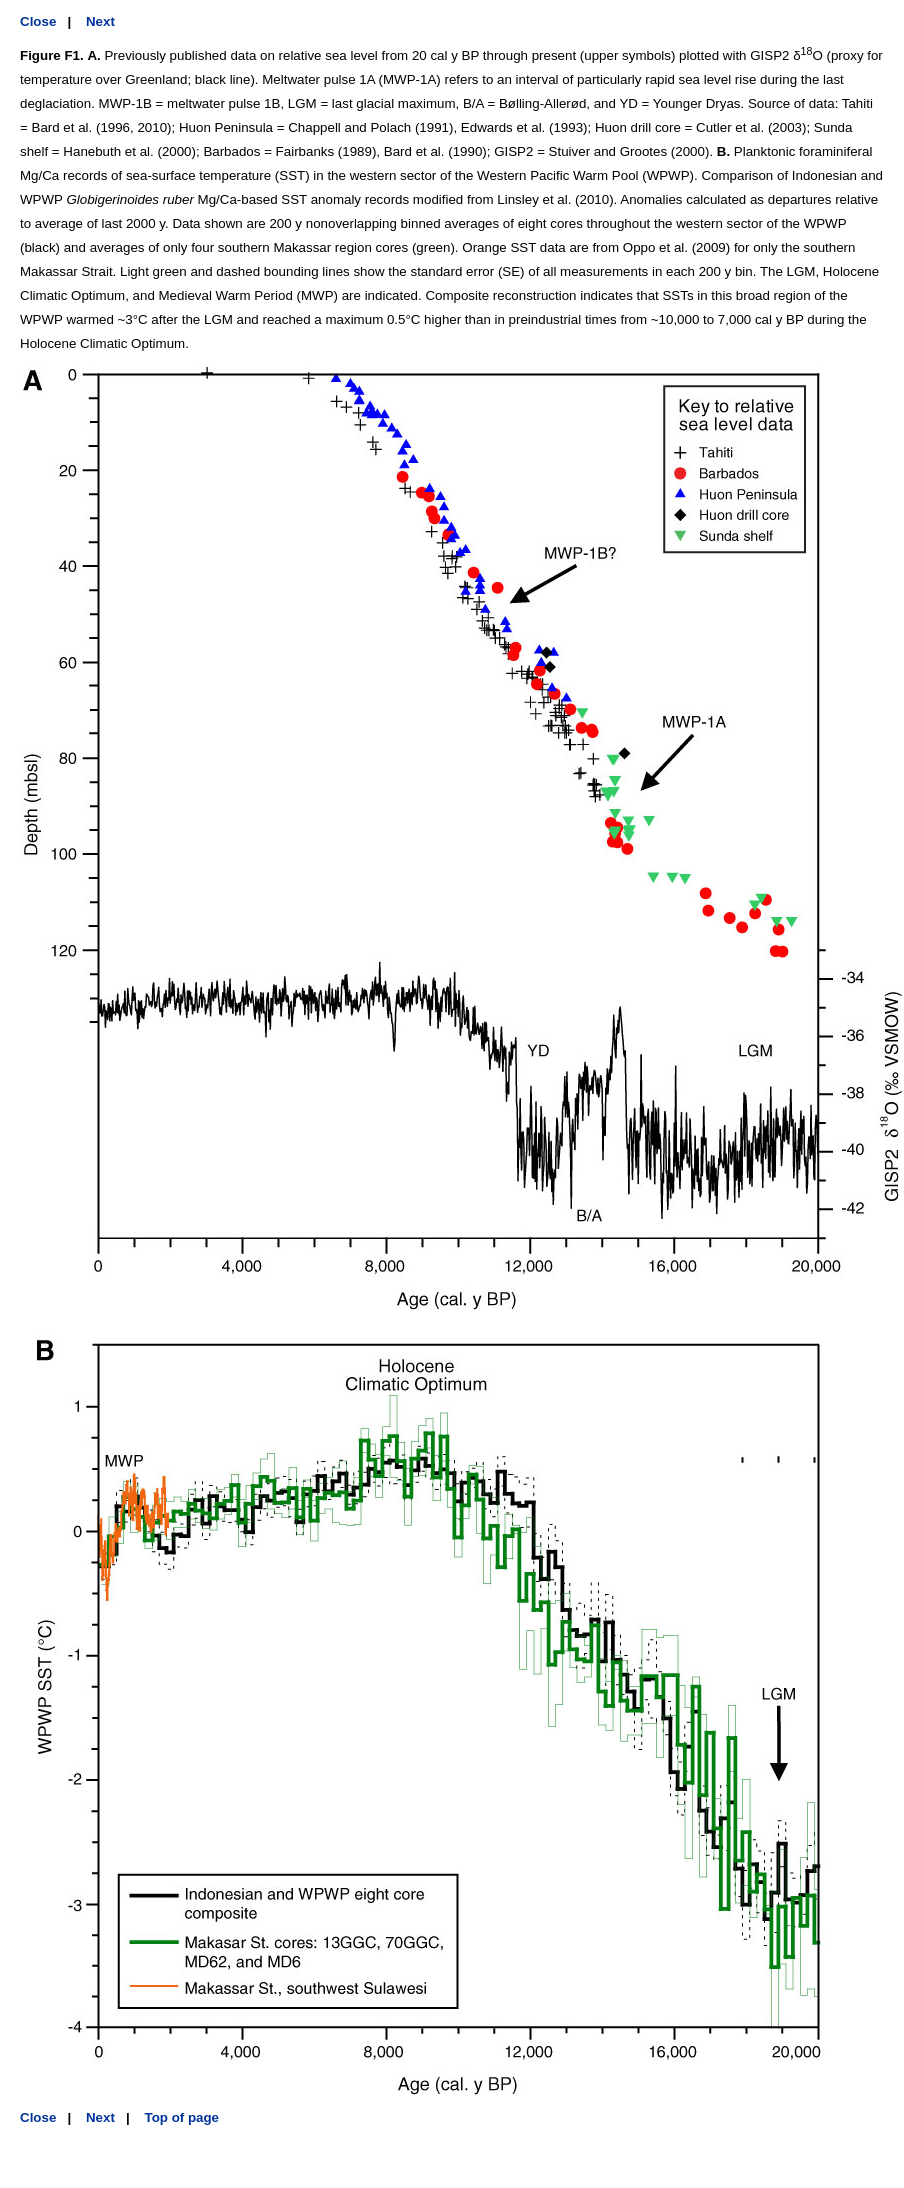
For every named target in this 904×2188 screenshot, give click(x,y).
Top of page (182, 2117)
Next (100, 21)
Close (38, 21)
